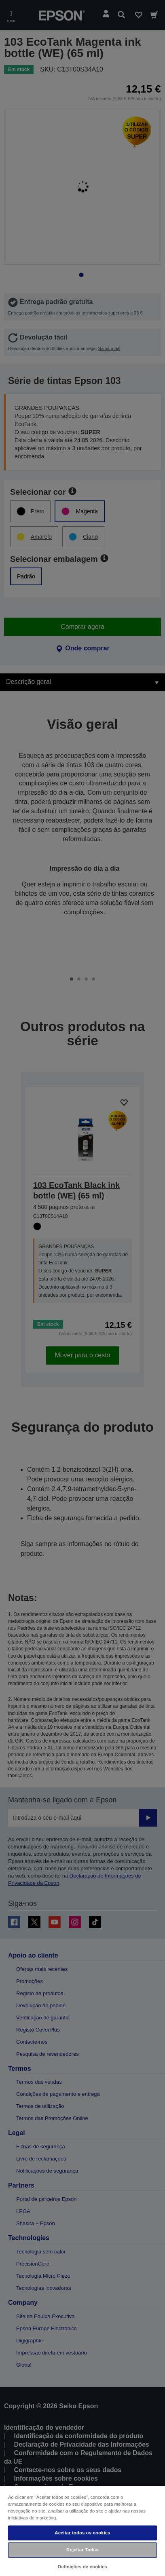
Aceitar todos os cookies (82, 2532)
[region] (82, 2530)
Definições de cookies (82, 2566)
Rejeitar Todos (82, 2549)
